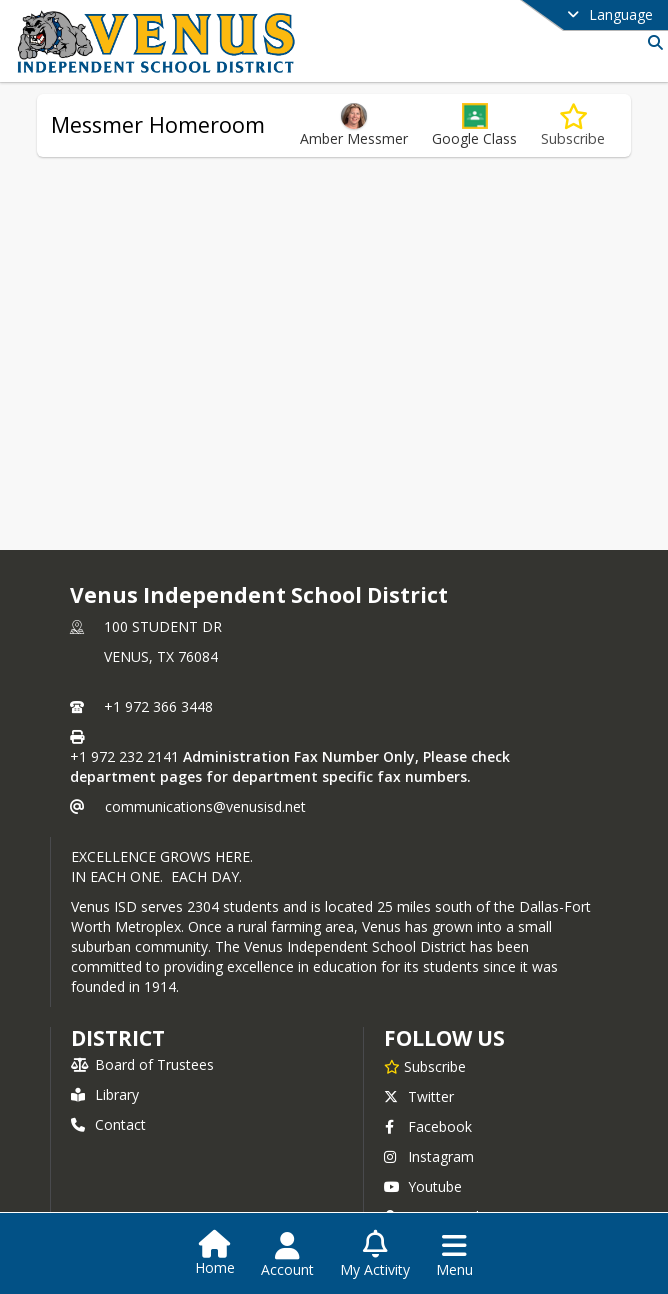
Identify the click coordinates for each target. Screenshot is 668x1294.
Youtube (423, 1186)
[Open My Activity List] (375, 1255)
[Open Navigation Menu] (454, 1255)
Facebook (428, 1126)
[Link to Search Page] (651, 42)
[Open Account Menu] (287, 1255)
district (118, 1038)
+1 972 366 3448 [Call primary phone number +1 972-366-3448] (158, 706)
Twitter (419, 1096)
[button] (474, 125)
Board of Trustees (142, 1064)
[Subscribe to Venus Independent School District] (425, 1066)
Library (105, 1094)
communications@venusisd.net (205, 806)
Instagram (429, 1156)
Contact (108, 1124)
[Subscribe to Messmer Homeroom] (573, 125)
